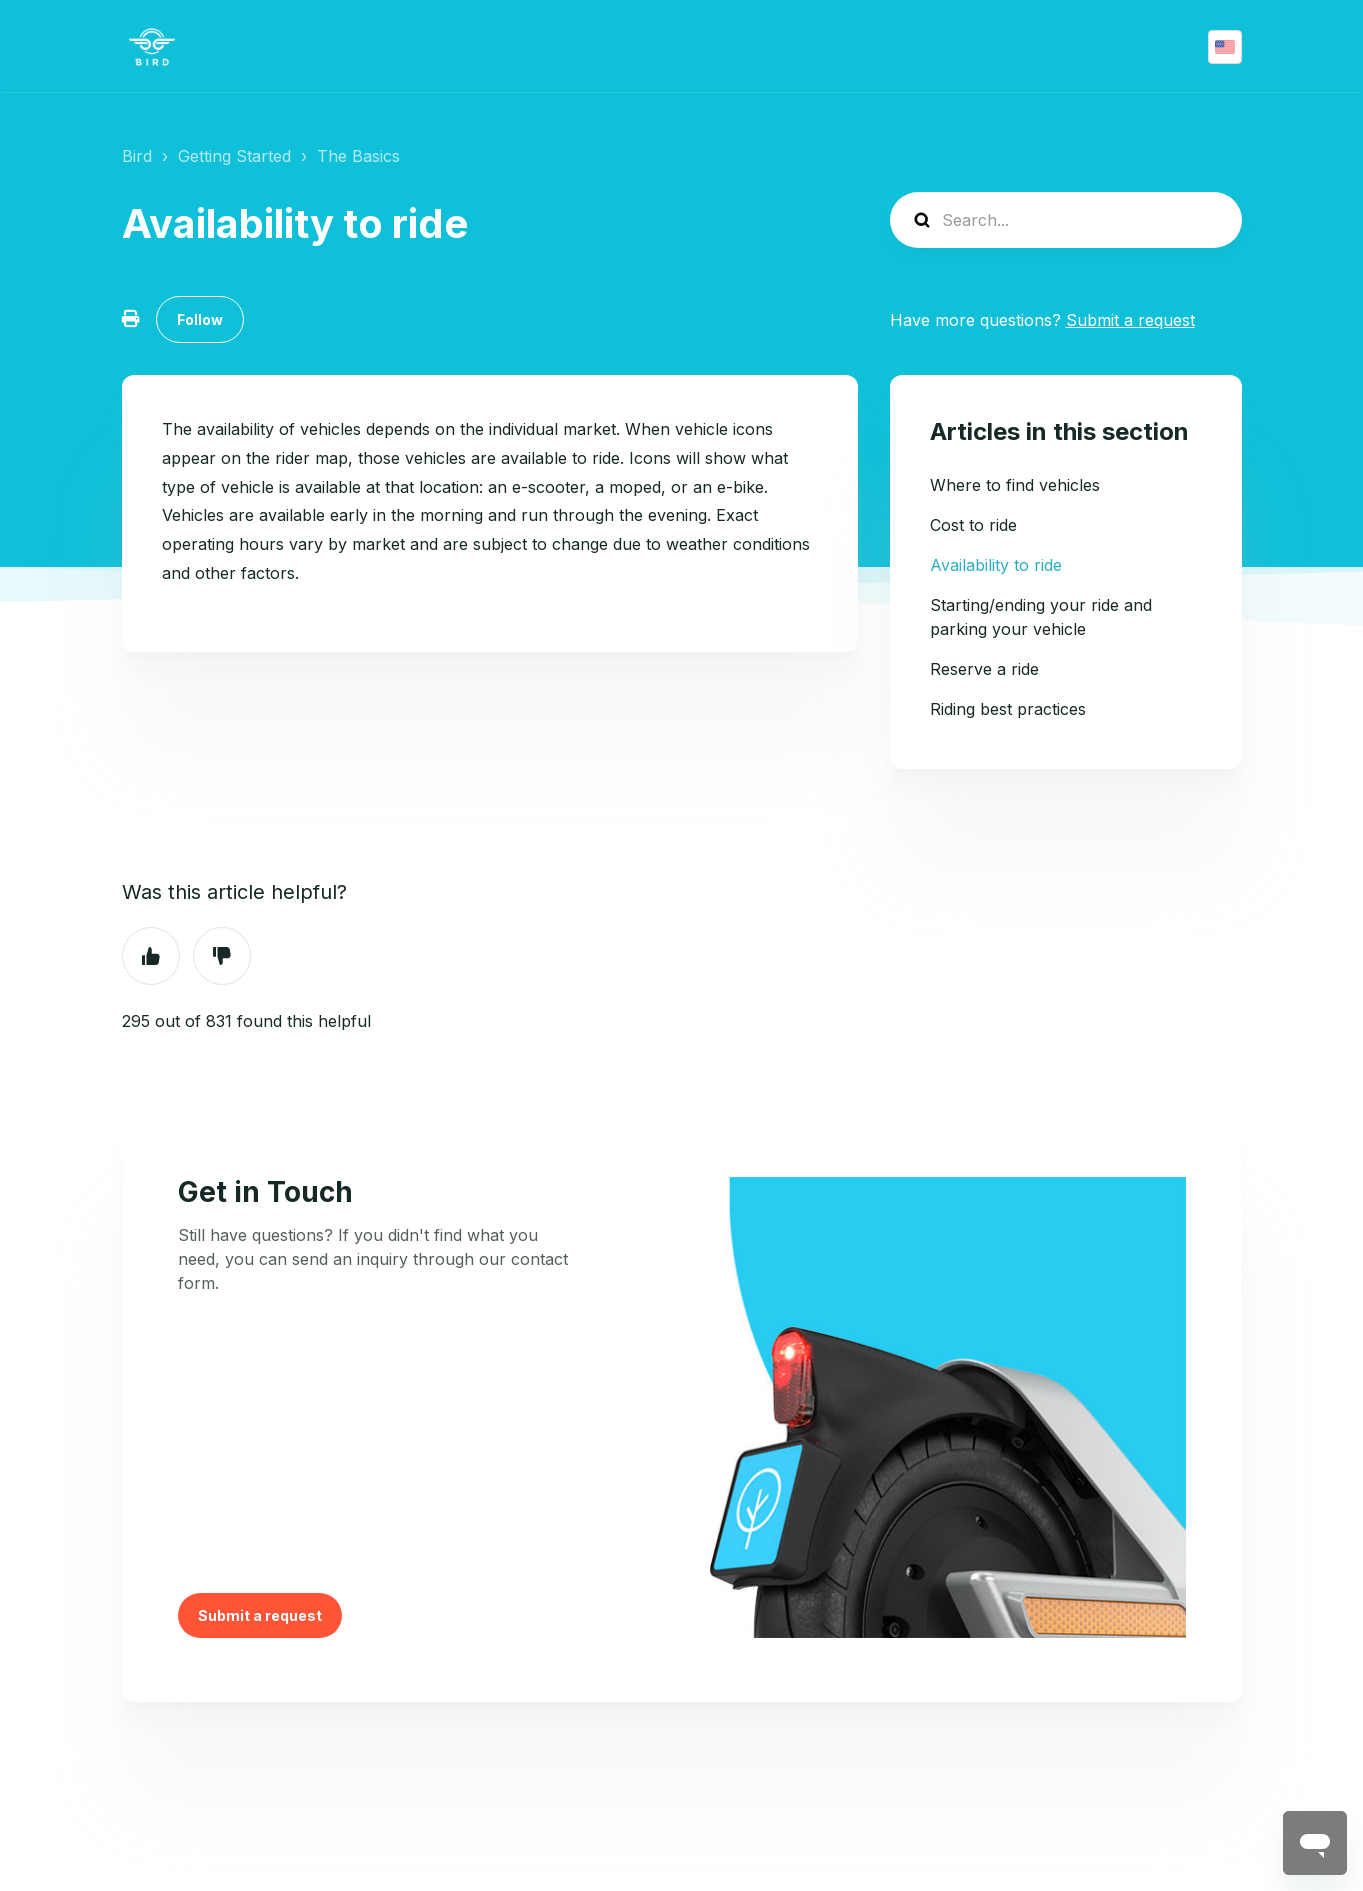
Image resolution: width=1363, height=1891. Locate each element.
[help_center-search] (1066, 220)
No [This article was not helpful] (222, 956)
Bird (137, 156)
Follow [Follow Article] (200, 319)
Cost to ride (973, 525)
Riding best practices (1008, 709)
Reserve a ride (984, 669)
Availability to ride (996, 565)
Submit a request (1130, 320)
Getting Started (234, 156)
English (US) (1225, 47)
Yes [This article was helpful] (151, 956)
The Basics (358, 156)
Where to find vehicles (1015, 485)
